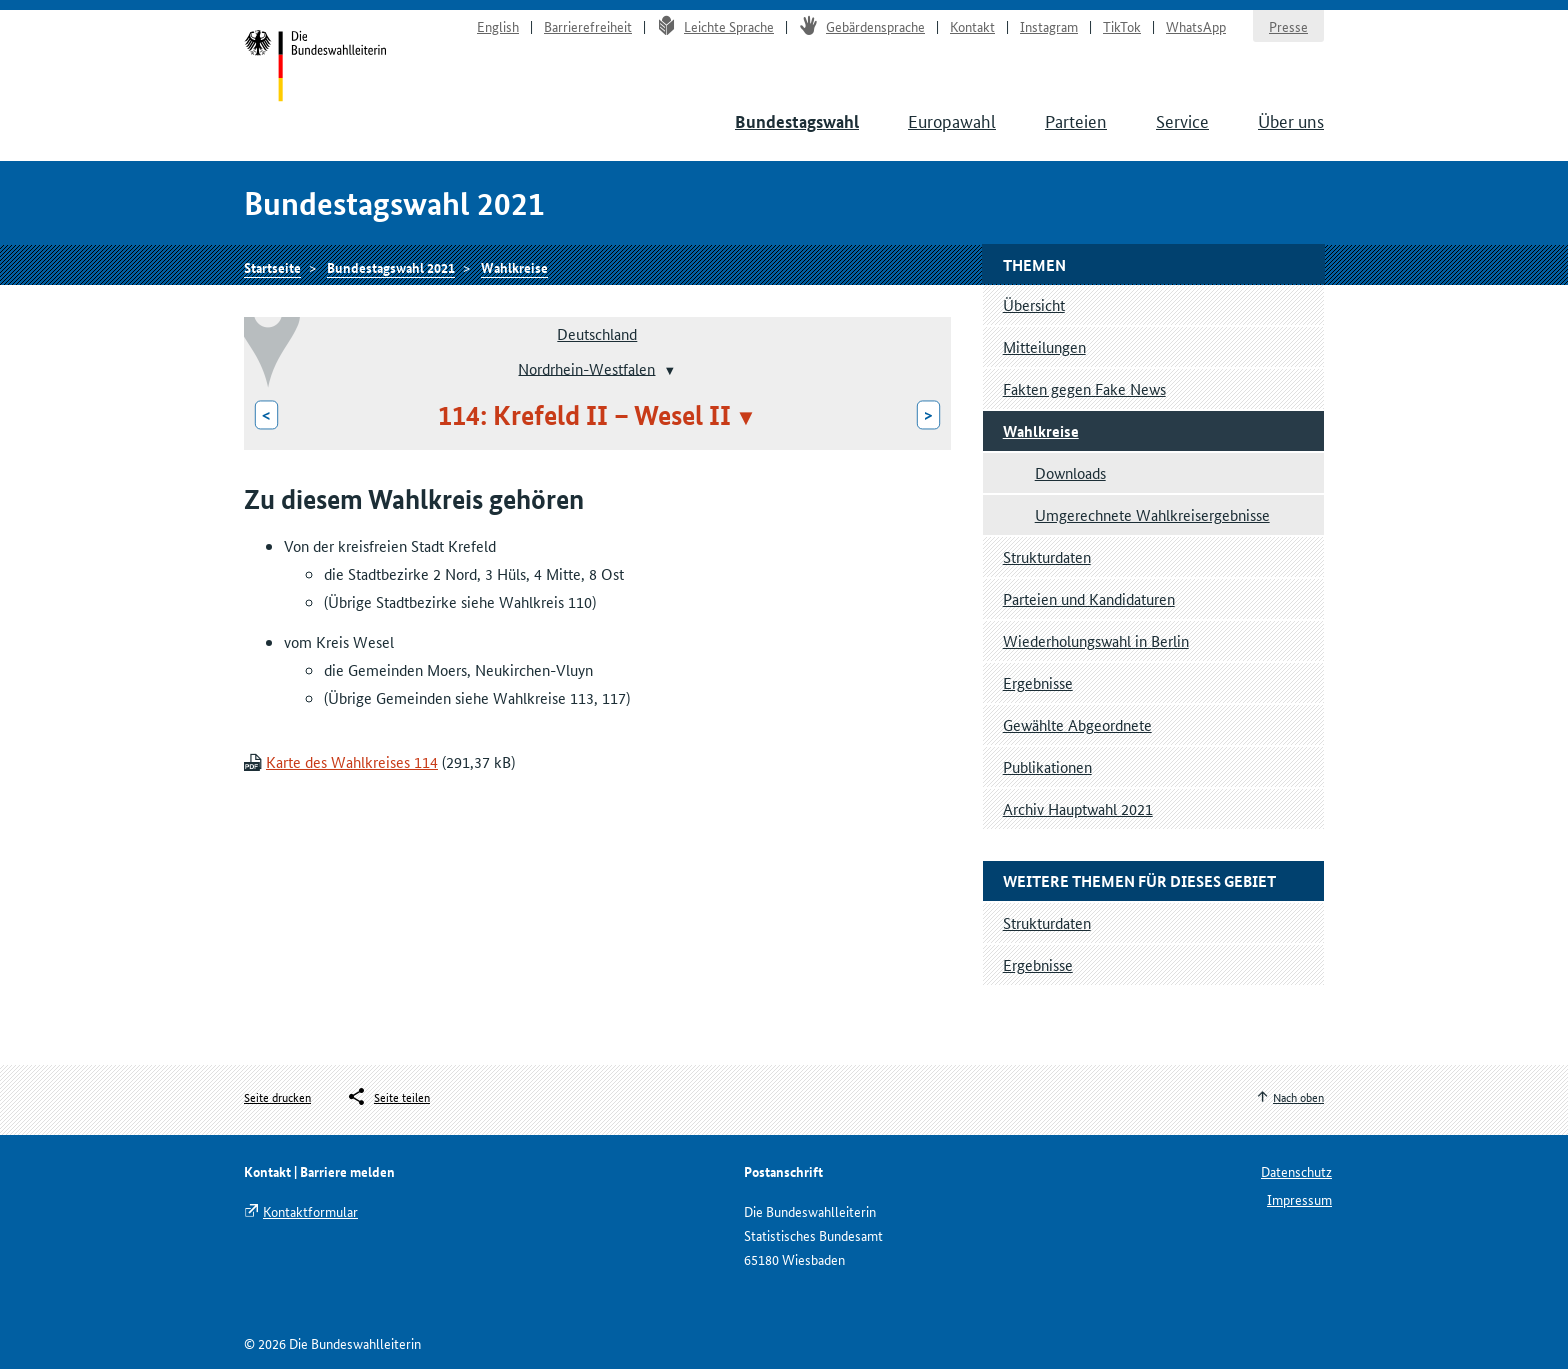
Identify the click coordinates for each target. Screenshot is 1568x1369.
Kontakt (972, 26)
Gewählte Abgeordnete (1077, 724)
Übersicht (1034, 304)
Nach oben (1298, 1096)
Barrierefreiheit (588, 26)
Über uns (1291, 120)
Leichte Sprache (715, 26)
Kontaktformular (310, 1211)
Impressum (1299, 1199)
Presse (1288, 26)
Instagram (1049, 26)
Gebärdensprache (862, 26)
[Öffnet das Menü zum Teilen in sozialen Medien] (388, 1097)
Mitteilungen (1044, 346)
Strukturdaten (1047, 556)
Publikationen (1047, 766)
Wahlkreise (514, 267)
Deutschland (597, 333)
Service (1182, 120)
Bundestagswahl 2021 (391, 267)
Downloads (1070, 472)
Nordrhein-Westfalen (586, 367)
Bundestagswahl (797, 121)
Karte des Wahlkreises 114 (352, 761)
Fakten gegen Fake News (1084, 388)
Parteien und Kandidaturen (1089, 598)
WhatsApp (1196, 26)
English (498, 26)
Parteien (1076, 120)
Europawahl (952, 120)
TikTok (1122, 26)
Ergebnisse (1038, 682)
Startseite (315, 68)
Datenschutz (1296, 1171)
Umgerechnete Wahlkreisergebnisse (1152, 514)
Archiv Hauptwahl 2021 (1078, 808)
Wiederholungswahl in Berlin (1096, 640)
